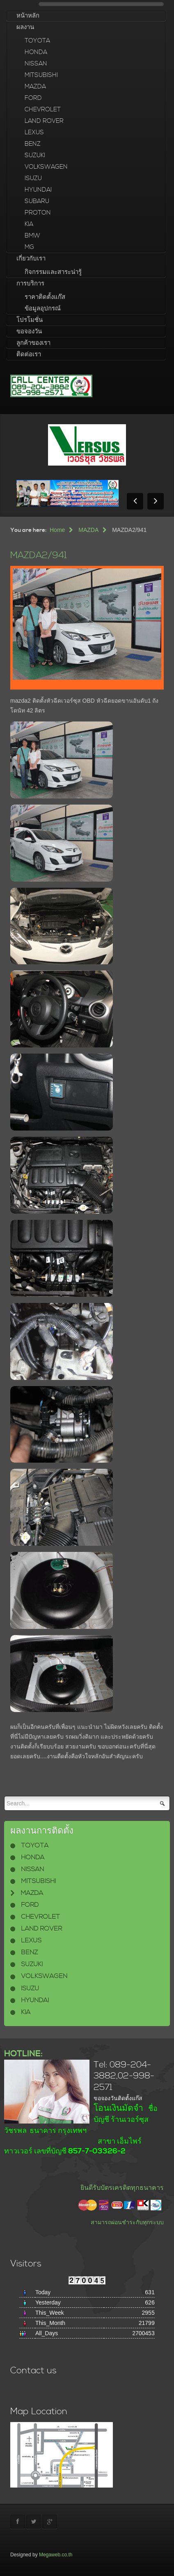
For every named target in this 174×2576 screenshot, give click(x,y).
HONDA (36, 52)
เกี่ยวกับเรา (31, 258)
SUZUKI (35, 155)
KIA (29, 224)
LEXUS (34, 132)
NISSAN (36, 64)
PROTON (38, 213)
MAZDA (35, 86)
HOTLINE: (23, 2054)
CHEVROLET (43, 109)
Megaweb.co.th (55, 2555)
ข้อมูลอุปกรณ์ (43, 308)
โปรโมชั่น (29, 320)
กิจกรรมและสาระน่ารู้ (53, 272)
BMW (32, 236)
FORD (33, 98)
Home (57, 530)
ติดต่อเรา (28, 354)
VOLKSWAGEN (46, 167)
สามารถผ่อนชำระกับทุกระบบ (127, 2222)
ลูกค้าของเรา (33, 343)
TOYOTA (37, 41)
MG (29, 247)
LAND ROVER (44, 121)
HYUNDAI (38, 190)
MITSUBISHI (41, 75)
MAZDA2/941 (38, 555)
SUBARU (37, 201)
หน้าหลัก (27, 16)
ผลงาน (25, 27)
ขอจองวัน (29, 331)
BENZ (33, 144)
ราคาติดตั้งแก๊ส (45, 297)
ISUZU (33, 178)
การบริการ (30, 283)
